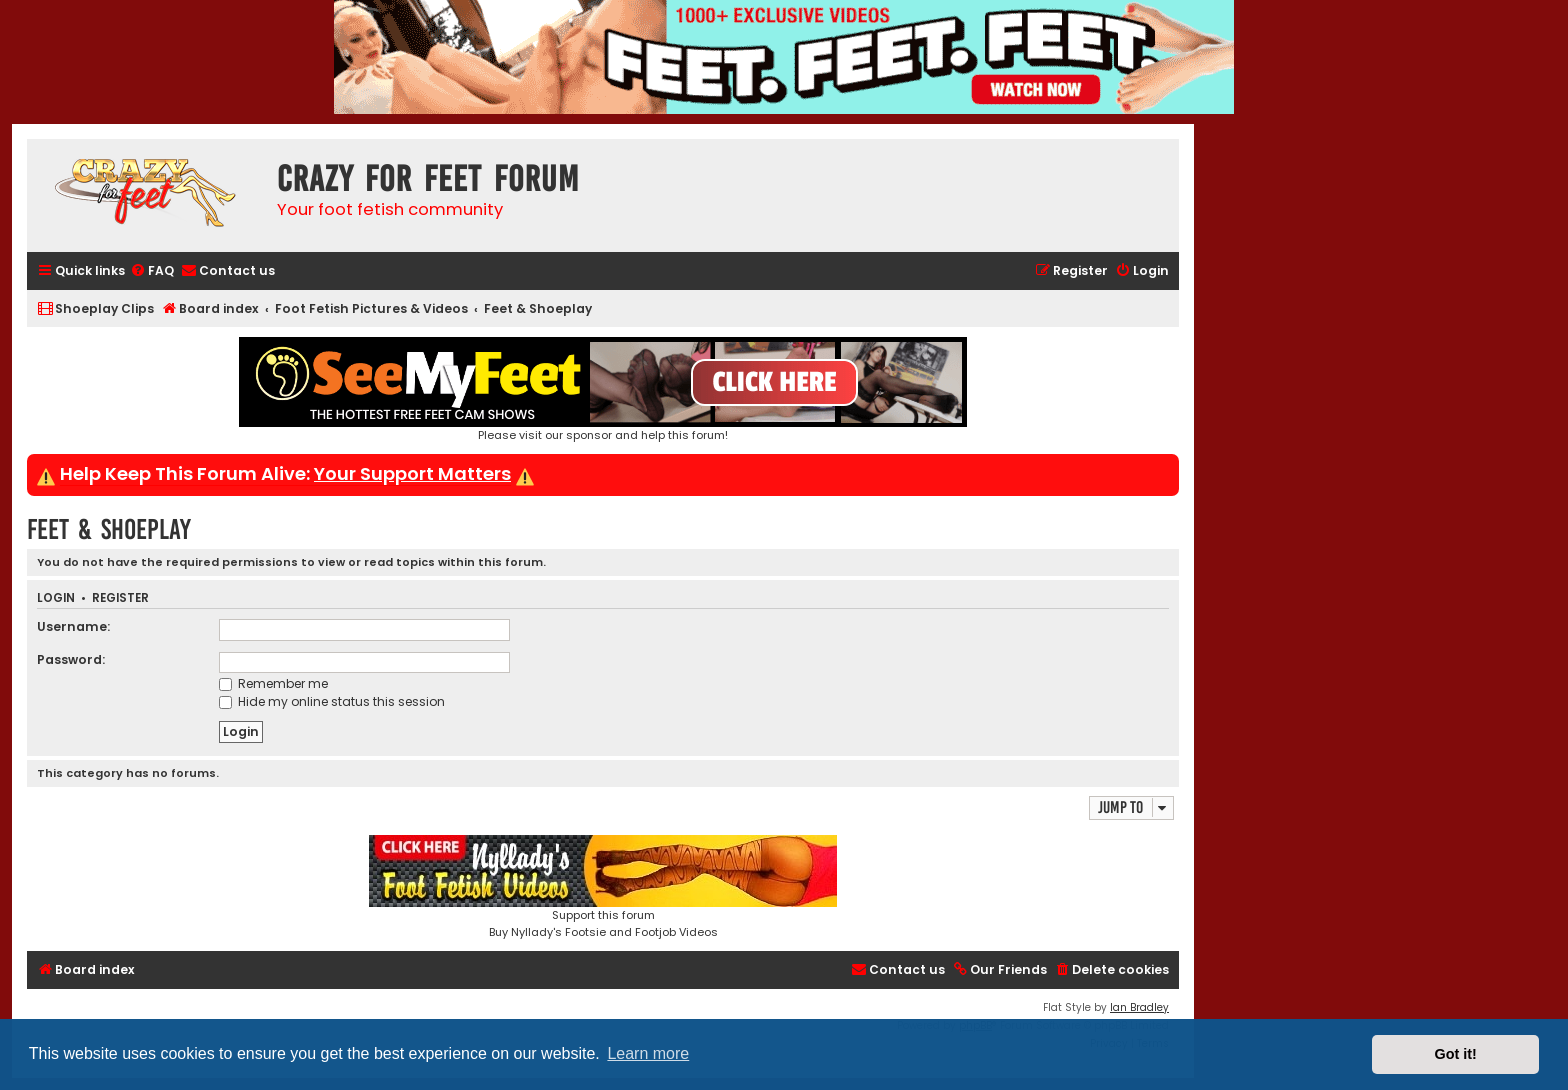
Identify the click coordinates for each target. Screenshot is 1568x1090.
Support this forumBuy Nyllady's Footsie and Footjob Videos (603, 887)
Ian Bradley (1139, 1007)
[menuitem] (152, 271)
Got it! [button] (1456, 1054)
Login (56, 598)
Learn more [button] (648, 1053)
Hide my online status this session (332, 701)
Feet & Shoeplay (109, 529)
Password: (71, 659)
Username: (73, 626)
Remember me (273, 683)
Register (120, 598)
